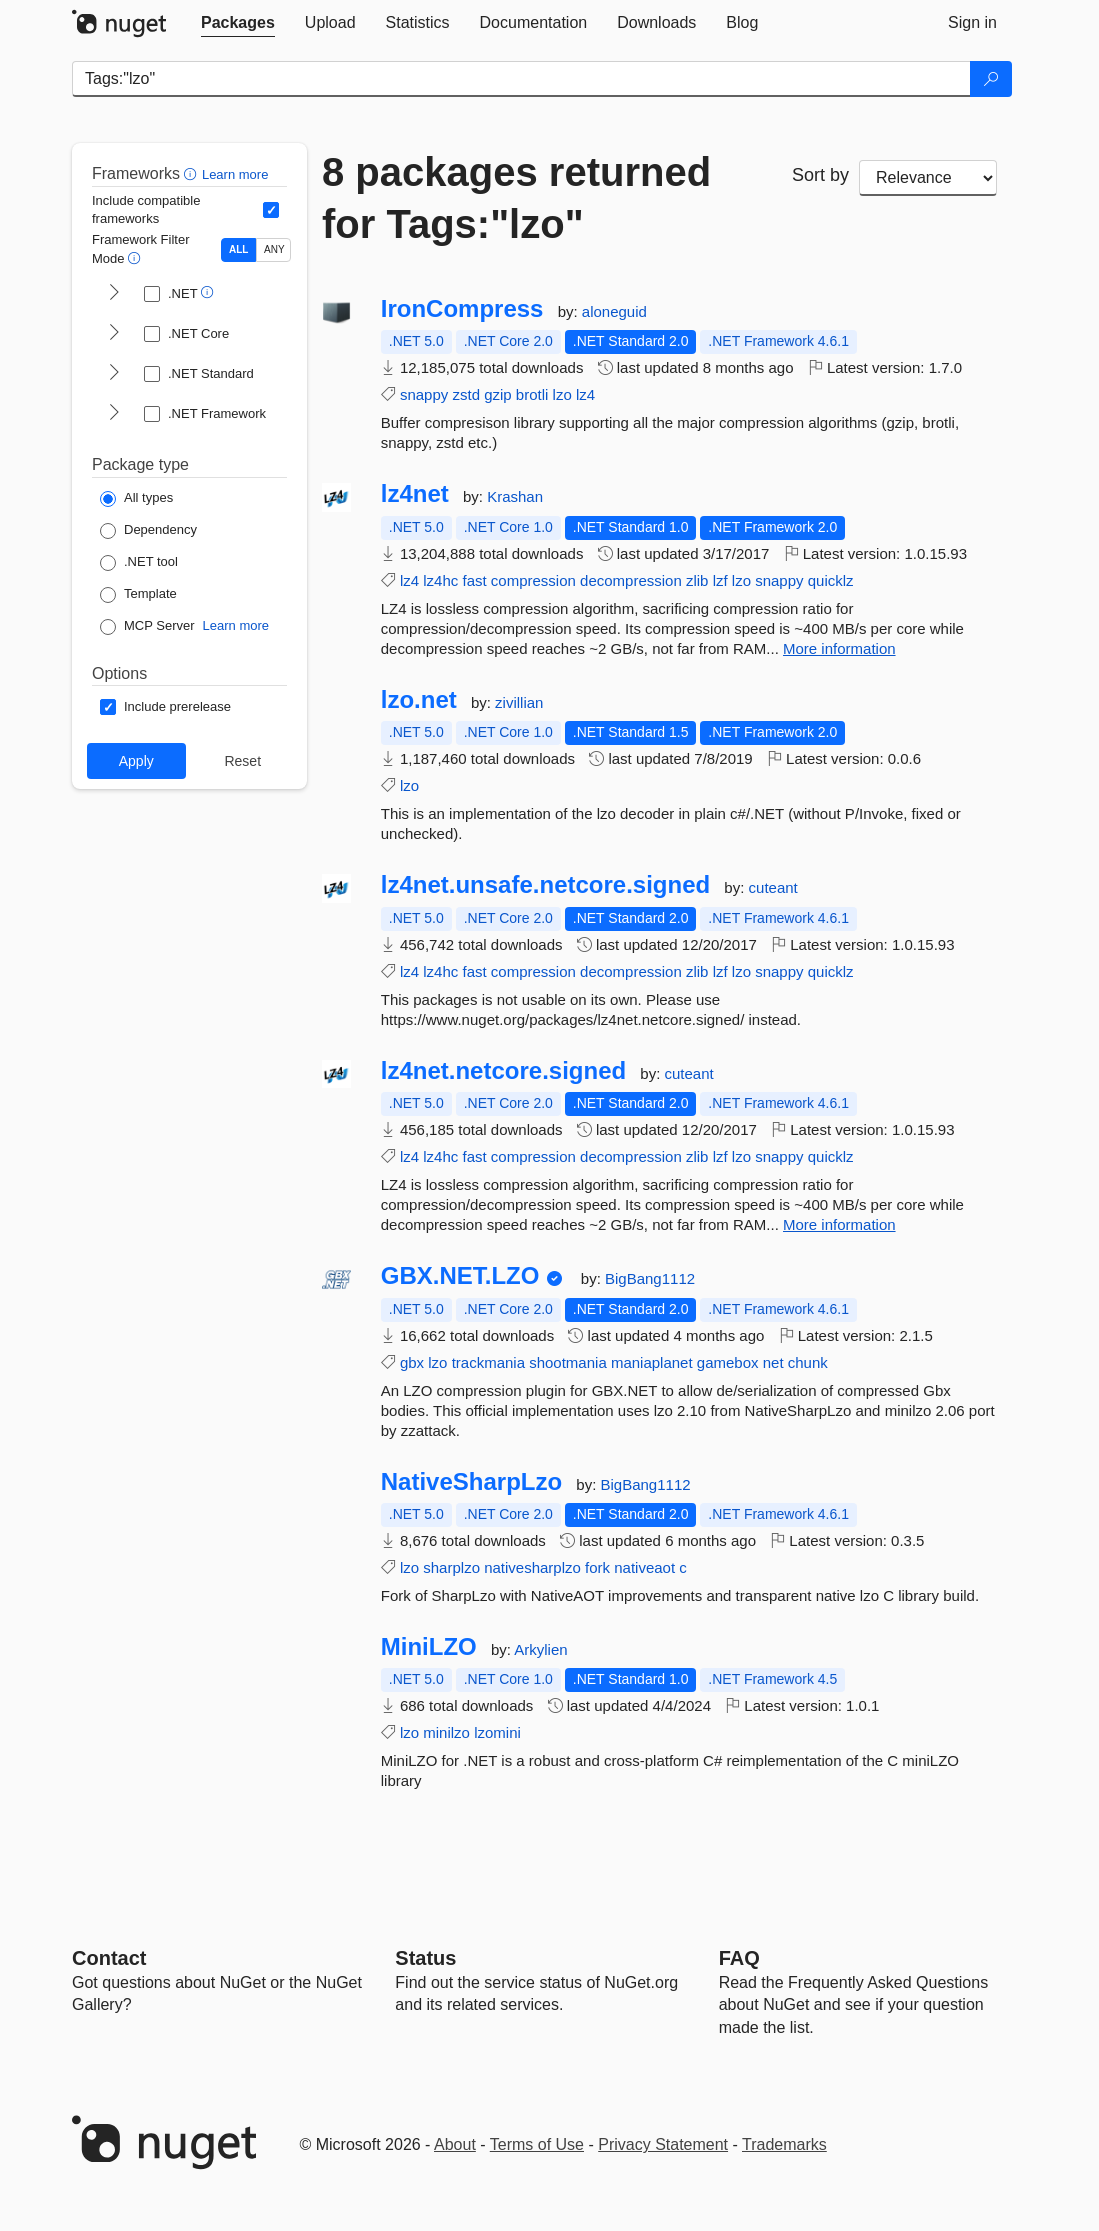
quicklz (831, 580)
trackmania (488, 1362)
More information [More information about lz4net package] (839, 648)
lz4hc (440, 580)
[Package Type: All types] (136, 499)
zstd (466, 394)
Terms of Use (537, 2144)
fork (597, 1567)
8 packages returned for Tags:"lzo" (516, 198)
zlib (697, 580)
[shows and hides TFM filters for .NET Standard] (114, 374)
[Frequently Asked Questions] (739, 1958)
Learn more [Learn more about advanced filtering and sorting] (235, 174)
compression (533, 580)
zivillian (519, 702)
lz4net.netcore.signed (503, 1071)
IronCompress (462, 309)
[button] (192, 173)
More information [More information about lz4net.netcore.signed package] (839, 1224)
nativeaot (644, 1567)
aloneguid (614, 311)
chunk (808, 1362)
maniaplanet (652, 1362)
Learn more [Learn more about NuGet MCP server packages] (236, 625)
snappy (424, 394)
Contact (109, 1958)
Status (425, 1958)
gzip (498, 394)
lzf (720, 580)
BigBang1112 (650, 1278)
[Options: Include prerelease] (165, 707)
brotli (532, 394)
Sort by (820, 175)
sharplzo (451, 1567)
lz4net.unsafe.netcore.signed (545, 885)
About (455, 2144)
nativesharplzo (532, 1567)
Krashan (515, 496)
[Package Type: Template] (138, 595)
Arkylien (540, 1649)
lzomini (497, 1732)
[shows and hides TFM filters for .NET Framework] (114, 414)
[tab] (238, 23)
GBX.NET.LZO (460, 1276)
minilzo (446, 1732)
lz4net (415, 494)
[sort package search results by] (928, 178)
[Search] (991, 79)
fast (474, 580)
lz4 (585, 394)
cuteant (773, 887)
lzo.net (419, 700)
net (773, 1362)
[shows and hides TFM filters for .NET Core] (114, 334)
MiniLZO (429, 1647)
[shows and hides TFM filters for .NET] (114, 294)
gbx (412, 1362)
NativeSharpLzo (471, 1482)
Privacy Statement (663, 2144)
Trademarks (784, 2144)
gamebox (728, 1362)
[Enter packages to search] (521, 79)
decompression (631, 580)
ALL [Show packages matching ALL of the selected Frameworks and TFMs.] (238, 249)
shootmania (568, 1362)
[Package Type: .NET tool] (139, 563)
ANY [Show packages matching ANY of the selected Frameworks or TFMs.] (274, 249)
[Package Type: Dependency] (148, 531)
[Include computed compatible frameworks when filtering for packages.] (271, 210)
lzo (562, 394)
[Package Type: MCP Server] (147, 627)
